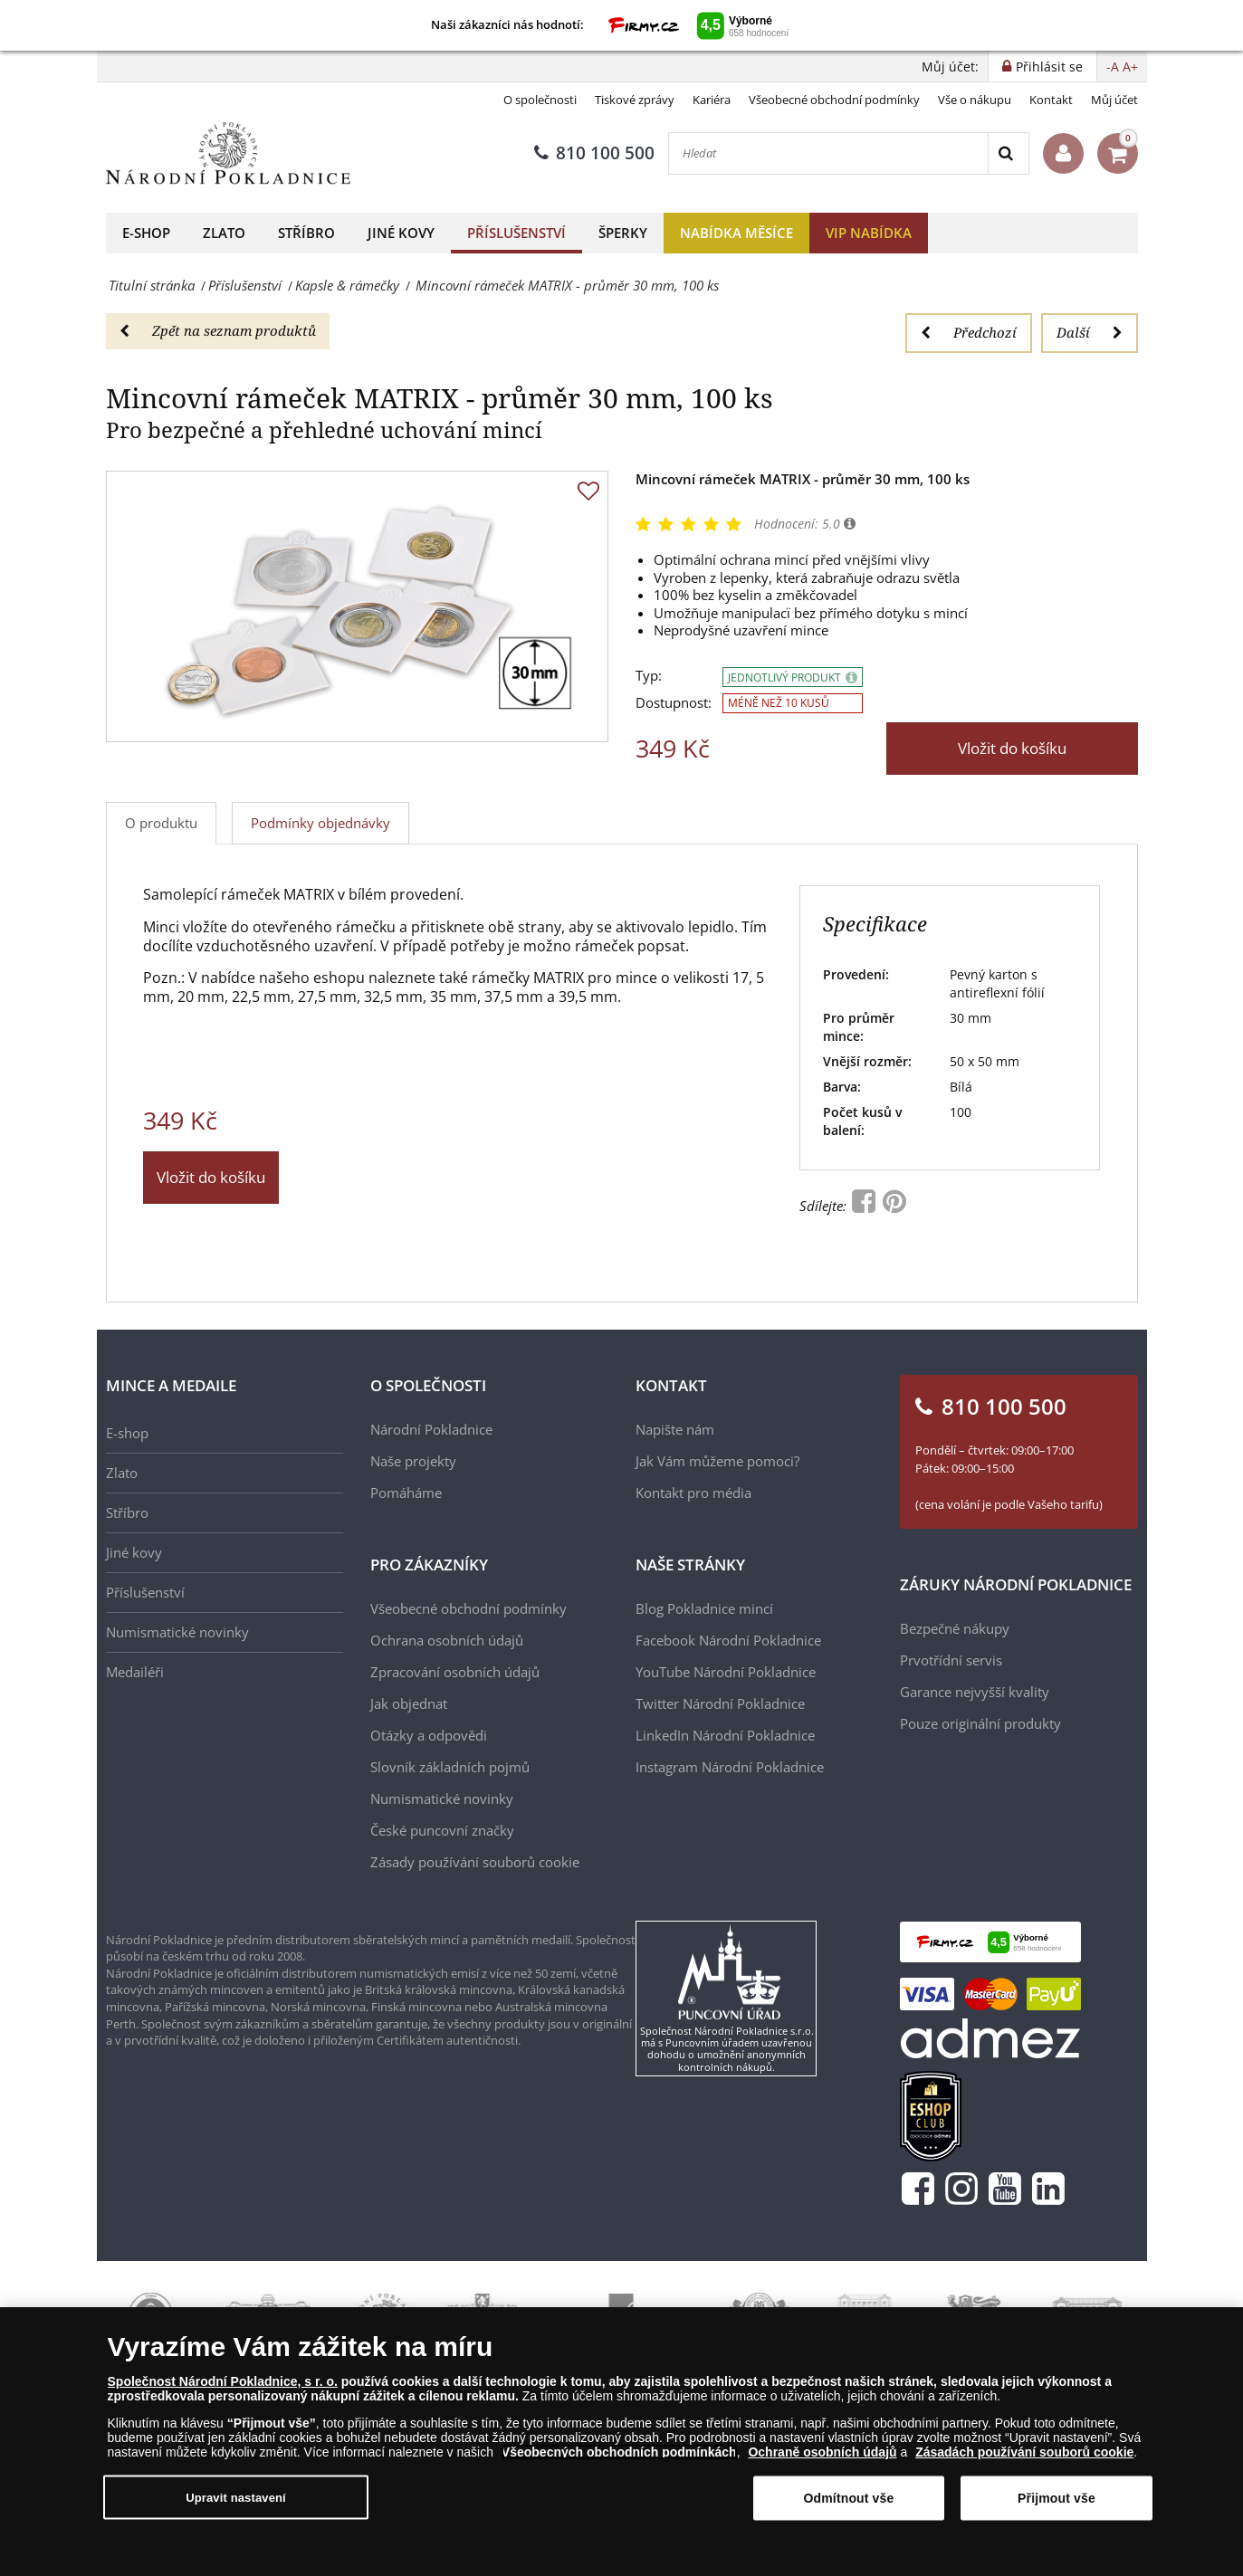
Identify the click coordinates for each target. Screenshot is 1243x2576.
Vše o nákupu (974, 99)
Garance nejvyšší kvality (974, 1692)
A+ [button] (1130, 66)
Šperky (622, 233)
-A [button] (1112, 66)
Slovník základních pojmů (450, 1767)
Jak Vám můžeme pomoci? (717, 1461)
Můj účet (1114, 99)
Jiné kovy (401, 233)
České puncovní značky (442, 1830)
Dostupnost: (674, 702)
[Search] (1008, 153)
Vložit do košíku (1012, 748)
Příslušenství (516, 233)
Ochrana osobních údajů (446, 1640)
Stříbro (306, 233)
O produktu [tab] (161, 823)
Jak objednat (408, 1703)
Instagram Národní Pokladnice (730, 1767)
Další (1090, 332)
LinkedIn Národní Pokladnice (725, 1735)
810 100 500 (594, 153)
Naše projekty (413, 1461)
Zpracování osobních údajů (455, 1672)
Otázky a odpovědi (428, 1735)
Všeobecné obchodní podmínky (834, 99)
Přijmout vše (1056, 2498)
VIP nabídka (869, 233)
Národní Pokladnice (431, 1429)
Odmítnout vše (849, 2498)
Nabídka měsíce (736, 233)
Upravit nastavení (236, 2497)
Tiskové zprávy (634, 99)
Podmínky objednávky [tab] (320, 823)
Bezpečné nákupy (954, 1628)
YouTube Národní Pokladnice (726, 1672)
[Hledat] (828, 153)
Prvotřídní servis (951, 1660)
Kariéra (712, 99)
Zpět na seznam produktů (218, 330)
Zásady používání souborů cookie (474, 1862)
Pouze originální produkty (980, 1723)
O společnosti (540, 99)
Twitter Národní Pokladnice (720, 1703)
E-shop (146, 233)
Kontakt (1051, 99)
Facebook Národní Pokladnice (728, 1640)
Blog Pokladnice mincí (704, 1608)
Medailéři (135, 1672)
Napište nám (675, 1429)
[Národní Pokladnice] (228, 153)
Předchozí (969, 332)
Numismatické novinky (177, 1632)
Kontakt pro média (693, 1493)
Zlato (224, 233)
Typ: (649, 675)
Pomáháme (406, 1493)
